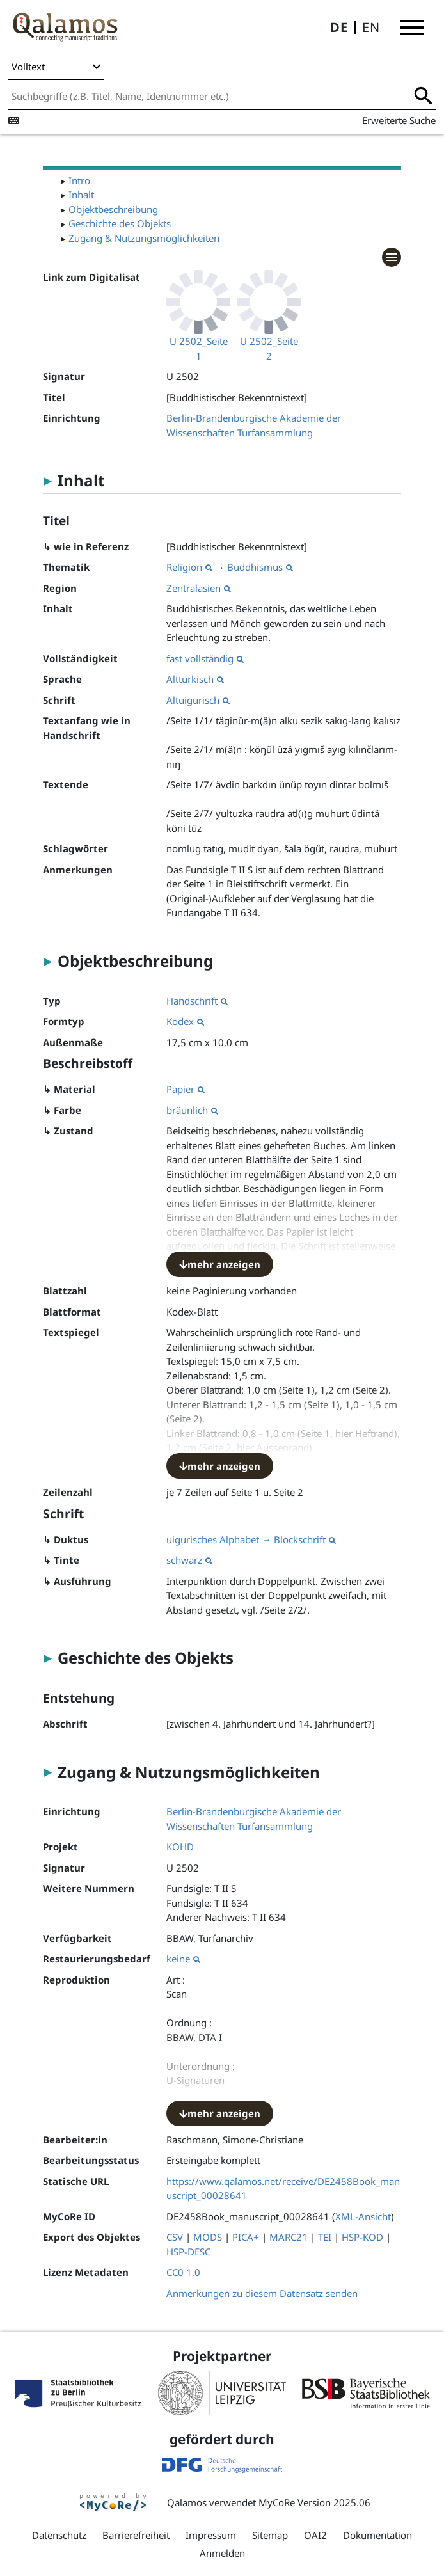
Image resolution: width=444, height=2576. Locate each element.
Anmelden (222, 2553)
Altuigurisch (198, 700)
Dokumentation (377, 2535)
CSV (174, 2236)
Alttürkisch (195, 678)
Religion (189, 567)
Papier (185, 1089)
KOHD (180, 1846)
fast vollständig (205, 658)
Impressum (211, 2535)
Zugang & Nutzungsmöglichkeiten (143, 238)
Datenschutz (59, 2535)
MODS (207, 2236)
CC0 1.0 (183, 2272)
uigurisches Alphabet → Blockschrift (251, 1539)
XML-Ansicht (363, 2216)
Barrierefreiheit (136, 2535)
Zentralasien (198, 588)
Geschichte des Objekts (119, 223)
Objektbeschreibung (113, 209)
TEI (324, 2236)
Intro (79, 180)
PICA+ (245, 2236)
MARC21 (288, 2236)
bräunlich (192, 1110)
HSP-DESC (188, 2251)
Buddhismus (260, 567)
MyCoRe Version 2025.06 (314, 2502)
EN (371, 27)
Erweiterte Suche (399, 120)
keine (183, 1958)
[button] (412, 28)
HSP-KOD (362, 2236)
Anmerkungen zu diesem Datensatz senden (262, 2293)
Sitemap (270, 2535)
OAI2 (315, 2535)
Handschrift (197, 1000)
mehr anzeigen (219, 1264)
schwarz (189, 1560)
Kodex (185, 1021)
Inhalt (81, 194)
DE (339, 27)
